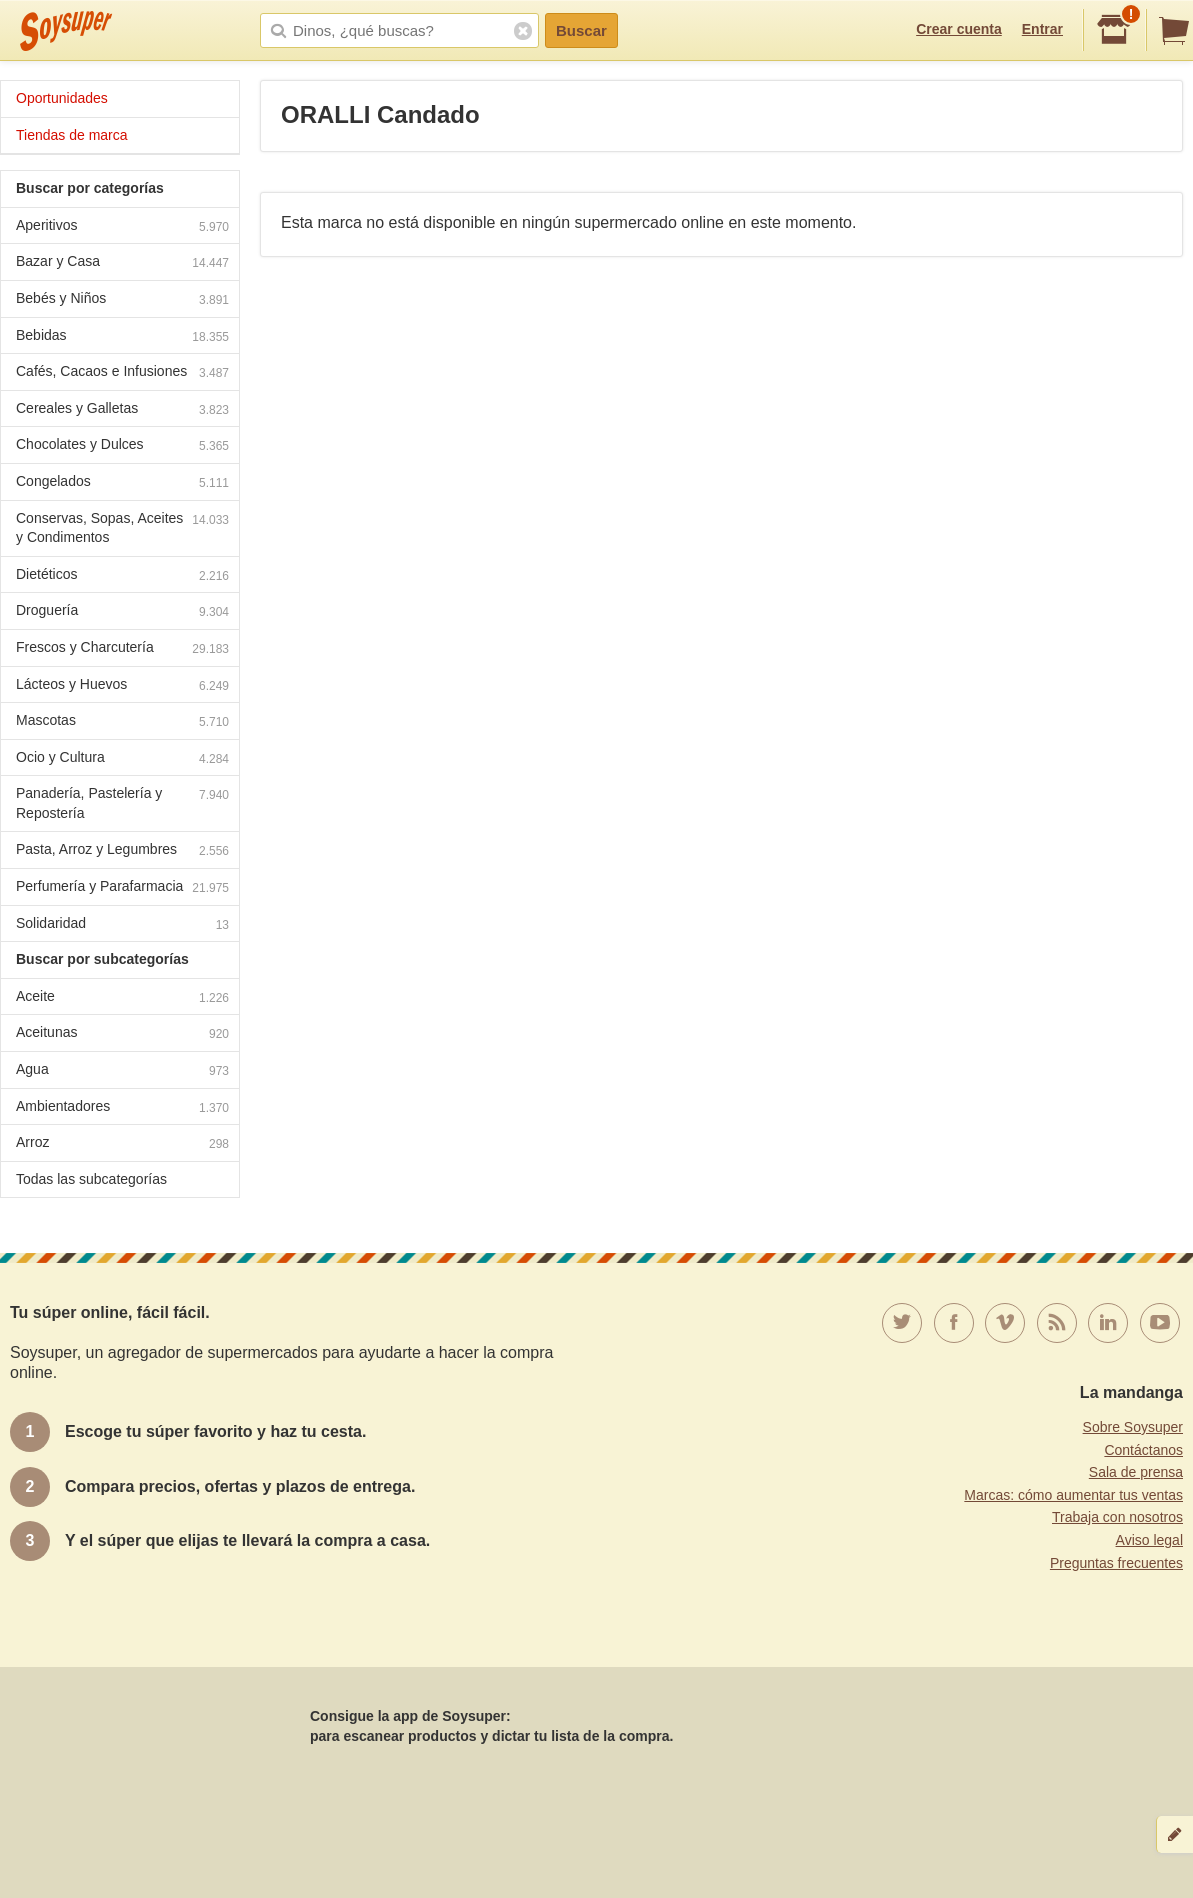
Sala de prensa (1136, 1472)
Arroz (122, 1144)
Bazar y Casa (122, 263)
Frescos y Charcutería (122, 649)
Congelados (122, 483)
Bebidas (122, 337)
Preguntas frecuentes (1116, 1563)
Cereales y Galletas (122, 410)
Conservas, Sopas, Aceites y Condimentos (122, 528)
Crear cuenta (959, 29)
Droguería (122, 612)
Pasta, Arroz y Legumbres (122, 851)
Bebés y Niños (122, 300)
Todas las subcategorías (91, 1179)
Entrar (1042, 29)
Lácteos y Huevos (122, 686)
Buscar (581, 30)
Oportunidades (62, 98)
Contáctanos (1143, 1450)
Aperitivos (122, 227)
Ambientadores (122, 1108)
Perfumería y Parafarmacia (122, 888)
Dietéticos (122, 576)
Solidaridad (122, 925)
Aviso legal (1149, 1540)
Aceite (122, 998)
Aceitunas (122, 1034)
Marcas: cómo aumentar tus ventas (1073, 1495)
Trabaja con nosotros (1117, 1517)
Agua (122, 1071)
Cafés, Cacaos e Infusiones (122, 373)
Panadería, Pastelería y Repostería (122, 803)
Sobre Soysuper (1133, 1427)
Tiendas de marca (72, 135)
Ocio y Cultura (122, 759)
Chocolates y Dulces (122, 446)
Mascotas (122, 722)
